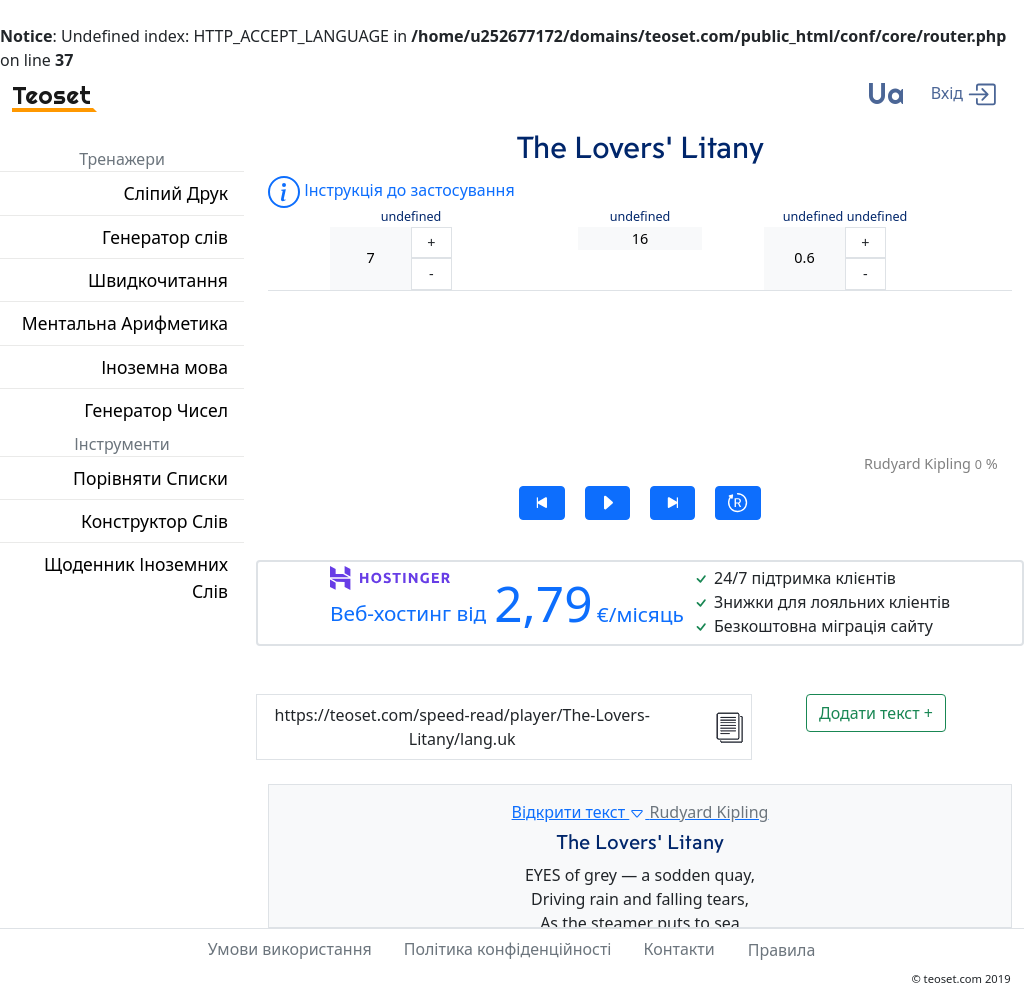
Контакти (678, 949)
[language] (885, 101)
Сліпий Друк (175, 193)
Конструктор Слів (154, 521)
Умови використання (290, 949)
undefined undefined (845, 216)
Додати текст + (876, 713)
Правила (782, 950)
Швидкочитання (158, 280)
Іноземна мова (164, 367)
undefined (411, 216)
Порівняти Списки (150, 478)
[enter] (963, 92)
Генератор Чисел (156, 410)
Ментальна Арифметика (125, 323)
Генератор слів (165, 237)
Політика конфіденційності (508, 949)
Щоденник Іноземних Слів (136, 577)
